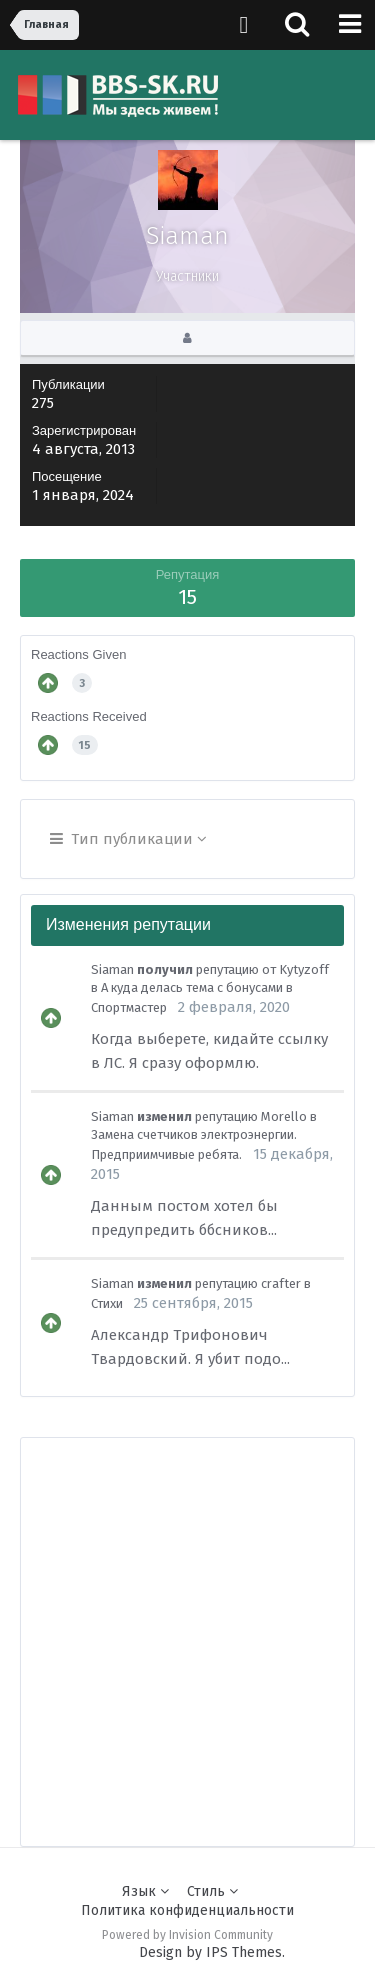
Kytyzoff (304, 969)
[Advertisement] (187, 1625)
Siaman (112, 969)
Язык (145, 1891)
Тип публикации (128, 839)
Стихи (107, 1303)
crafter (281, 1283)
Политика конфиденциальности (187, 1910)
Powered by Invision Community (187, 1935)
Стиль (212, 1891)
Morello (284, 1116)
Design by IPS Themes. (212, 1952)
